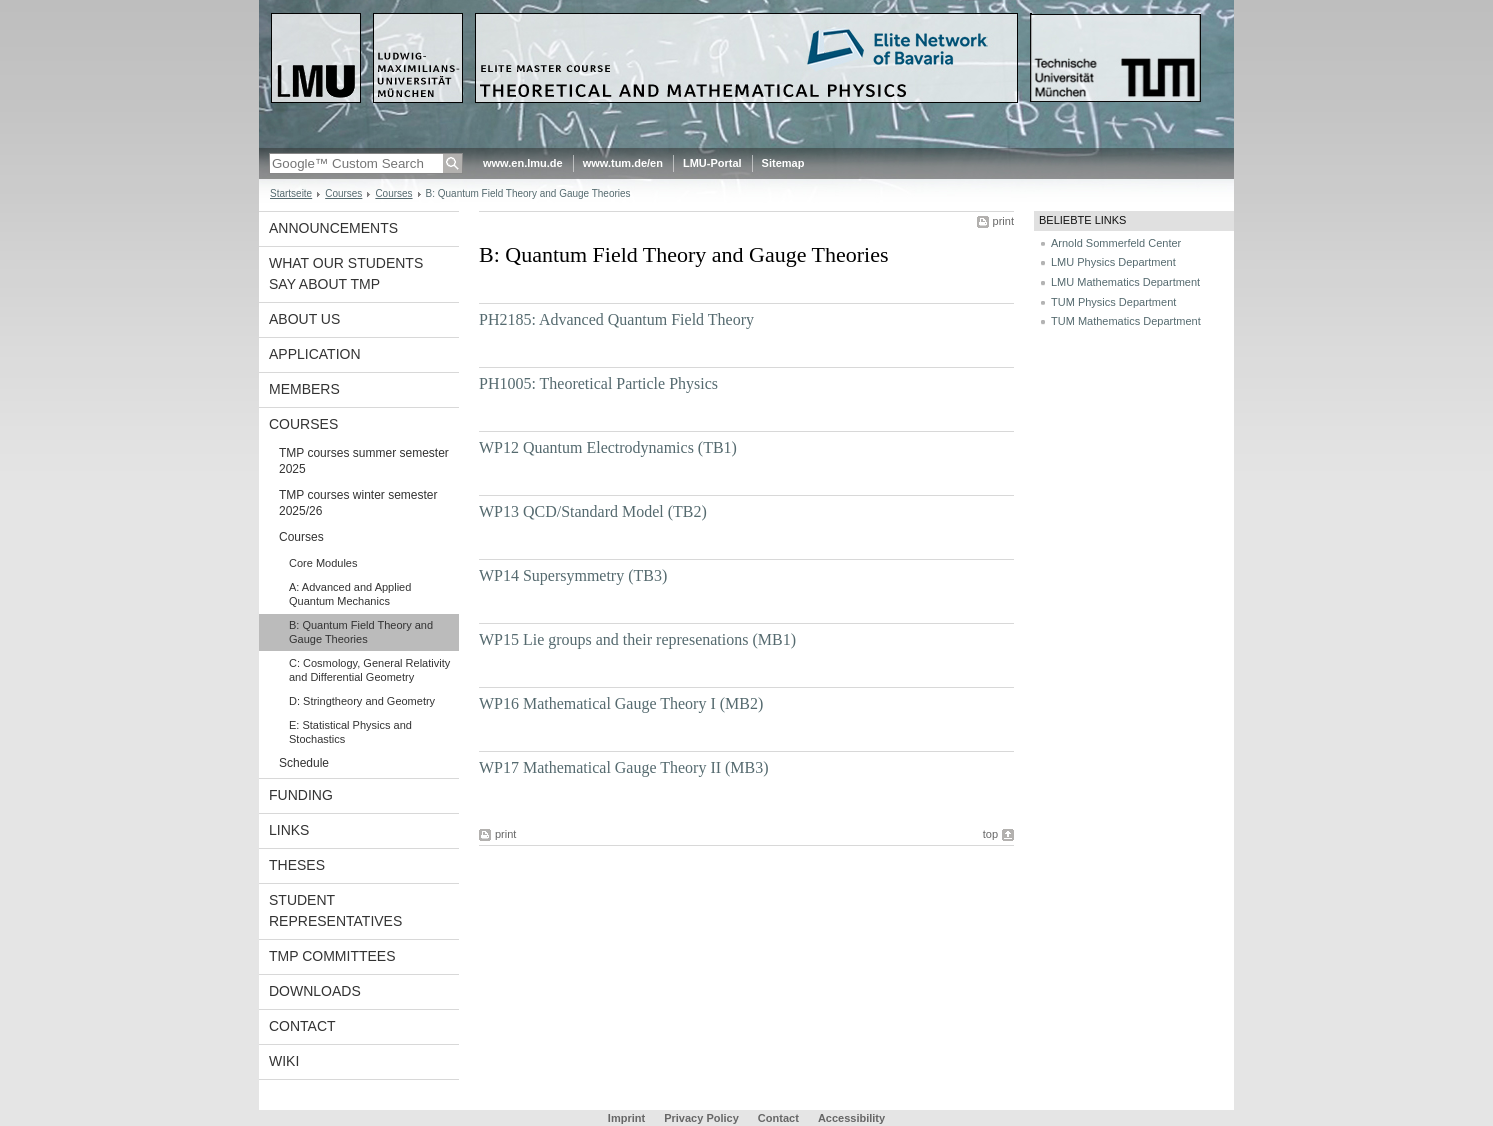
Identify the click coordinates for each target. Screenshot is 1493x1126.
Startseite (291, 193)
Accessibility (851, 1118)
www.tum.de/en (623, 163)
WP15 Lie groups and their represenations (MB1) (637, 639)
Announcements (333, 228)
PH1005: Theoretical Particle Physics (598, 383)
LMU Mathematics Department (1125, 282)
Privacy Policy (701, 1118)
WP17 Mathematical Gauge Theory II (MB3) (624, 767)
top (990, 834)
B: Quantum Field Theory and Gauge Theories (361, 632)
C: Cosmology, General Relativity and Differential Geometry (369, 670)
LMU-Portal (712, 163)
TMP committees (332, 956)
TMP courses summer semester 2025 (364, 461)
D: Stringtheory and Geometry (362, 701)
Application (315, 354)
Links (289, 830)
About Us (304, 319)
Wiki (284, 1061)
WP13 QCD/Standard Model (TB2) (593, 511)
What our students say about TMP (346, 273)
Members (304, 389)
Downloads (315, 991)
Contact (302, 1026)
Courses (343, 193)
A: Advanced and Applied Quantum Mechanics (350, 594)
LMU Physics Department (1113, 262)
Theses (297, 865)
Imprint (626, 1118)
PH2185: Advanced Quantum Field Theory (616, 319)
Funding (301, 795)
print (1003, 221)
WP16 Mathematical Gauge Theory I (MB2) (621, 703)
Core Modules (323, 563)
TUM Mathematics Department (1126, 321)
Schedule (304, 763)
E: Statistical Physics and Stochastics (350, 732)
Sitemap (783, 163)
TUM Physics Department (1113, 302)
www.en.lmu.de (523, 163)
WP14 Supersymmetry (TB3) (573, 575)
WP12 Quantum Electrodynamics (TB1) (608, 447)
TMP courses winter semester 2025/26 (358, 503)
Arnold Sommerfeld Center (1116, 243)
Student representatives (335, 910)
